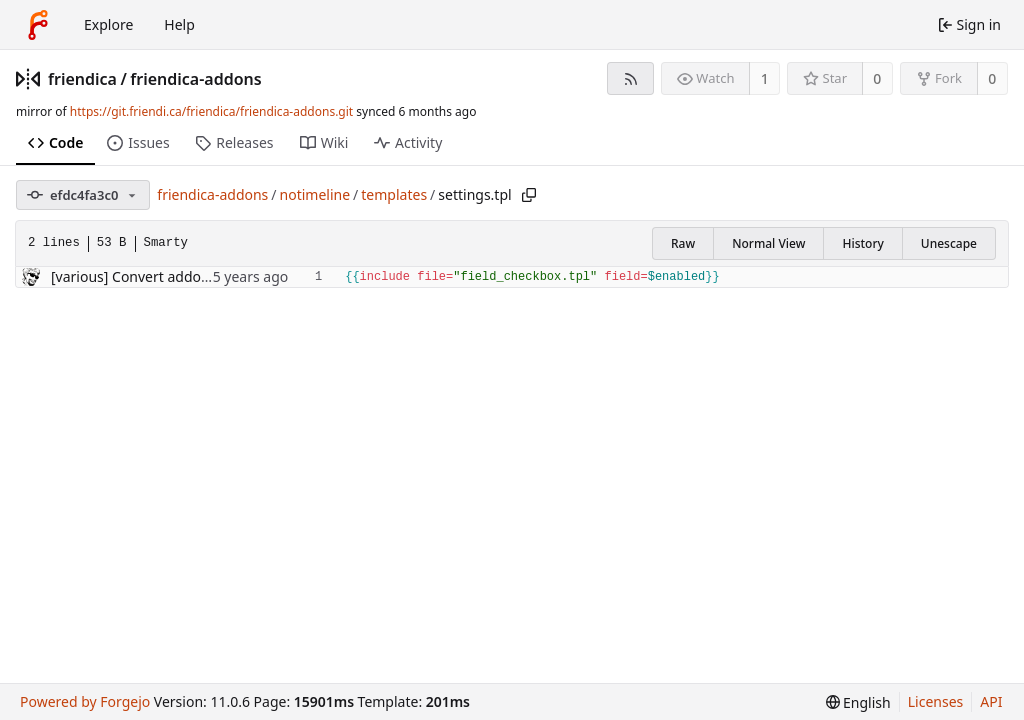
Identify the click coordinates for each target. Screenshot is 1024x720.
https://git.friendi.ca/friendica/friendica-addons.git (211, 111)
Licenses (936, 701)
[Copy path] (529, 195)
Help (179, 24)
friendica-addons (195, 79)
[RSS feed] (630, 78)
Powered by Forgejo (85, 701)
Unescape (949, 243)
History (862, 243)
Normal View (768, 243)
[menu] (858, 702)
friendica (82, 79)
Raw (683, 243)
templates (394, 194)
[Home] (38, 25)
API (991, 701)
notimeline (315, 194)
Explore (108, 24)
